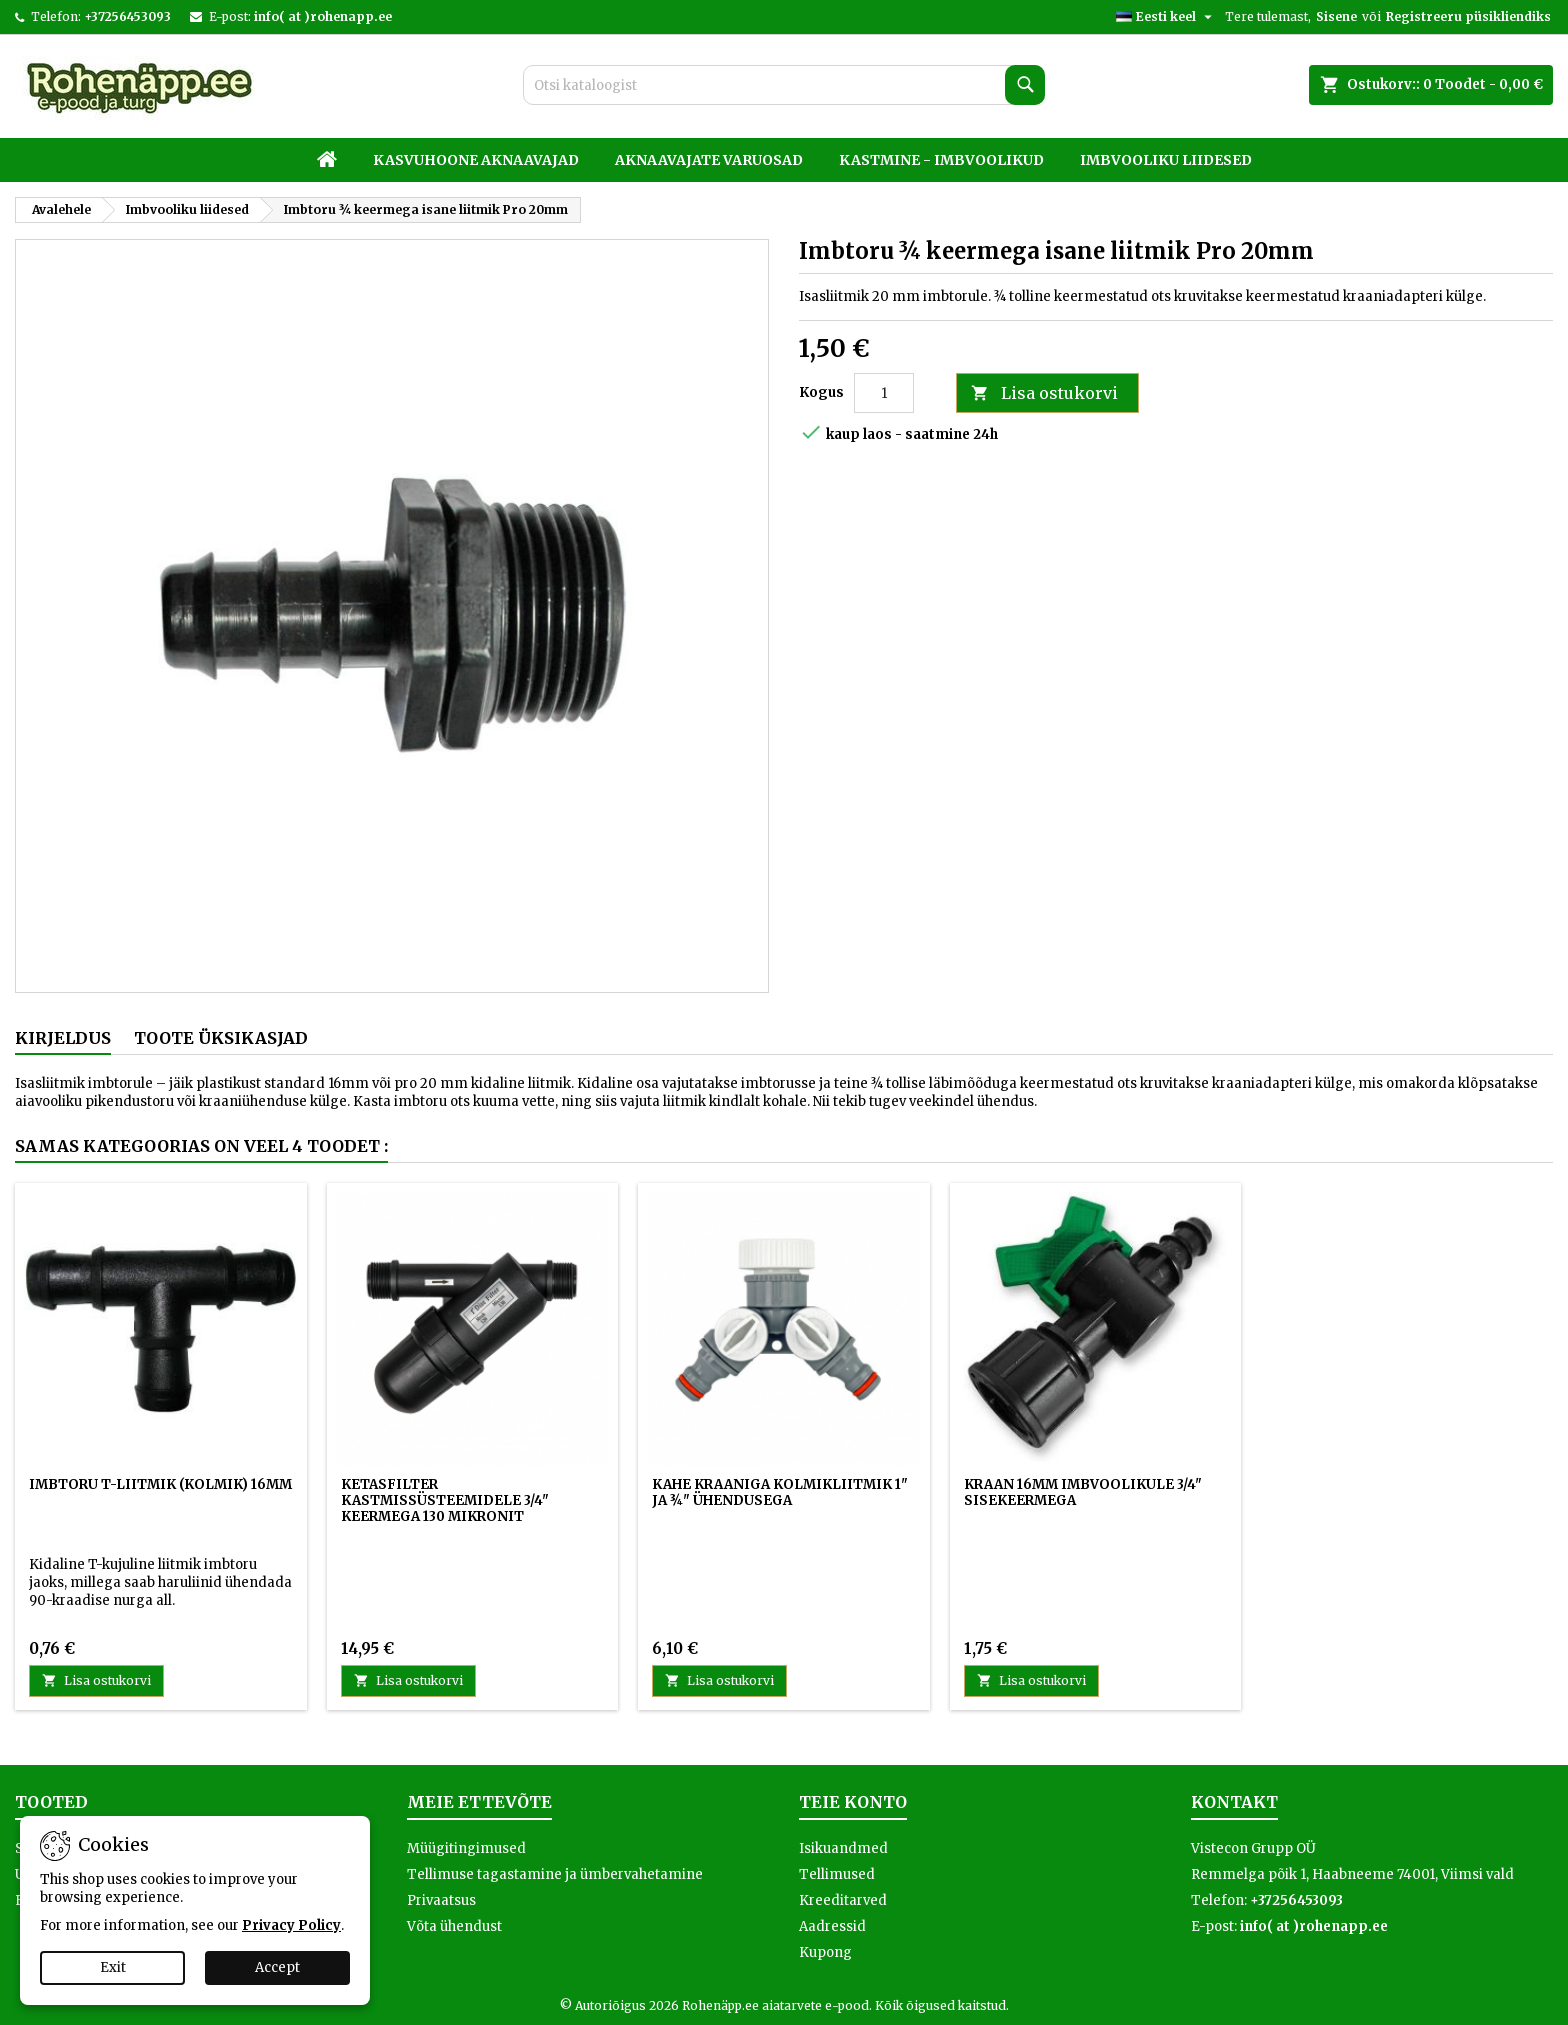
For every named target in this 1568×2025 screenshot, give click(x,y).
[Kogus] (884, 393)
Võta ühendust (454, 1926)
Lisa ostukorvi (1044, 393)
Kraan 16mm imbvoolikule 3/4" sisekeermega (1083, 1492)
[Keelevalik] (1166, 17)
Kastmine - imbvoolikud (941, 160)
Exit (113, 1967)
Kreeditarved (843, 1900)
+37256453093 (127, 16)
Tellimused (837, 1874)
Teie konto (853, 1802)
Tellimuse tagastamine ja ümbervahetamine (555, 1874)
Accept (277, 1967)
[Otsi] (784, 85)
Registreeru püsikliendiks (1468, 16)
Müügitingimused (466, 1848)
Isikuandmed (843, 1848)
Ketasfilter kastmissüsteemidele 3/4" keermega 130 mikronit (445, 1500)
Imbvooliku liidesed (1166, 160)
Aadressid (832, 1926)
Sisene (1336, 16)
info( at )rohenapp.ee (323, 16)
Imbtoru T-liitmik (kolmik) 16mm (160, 1484)
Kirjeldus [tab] (63, 1038)
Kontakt (1234, 1802)
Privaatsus (441, 1900)
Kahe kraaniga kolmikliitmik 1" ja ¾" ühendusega (780, 1492)
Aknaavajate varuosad (709, 160)
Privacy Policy (291, 1925)
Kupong (825, 1952)
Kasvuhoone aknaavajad (476, 160)
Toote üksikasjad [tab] (221, 1038)
